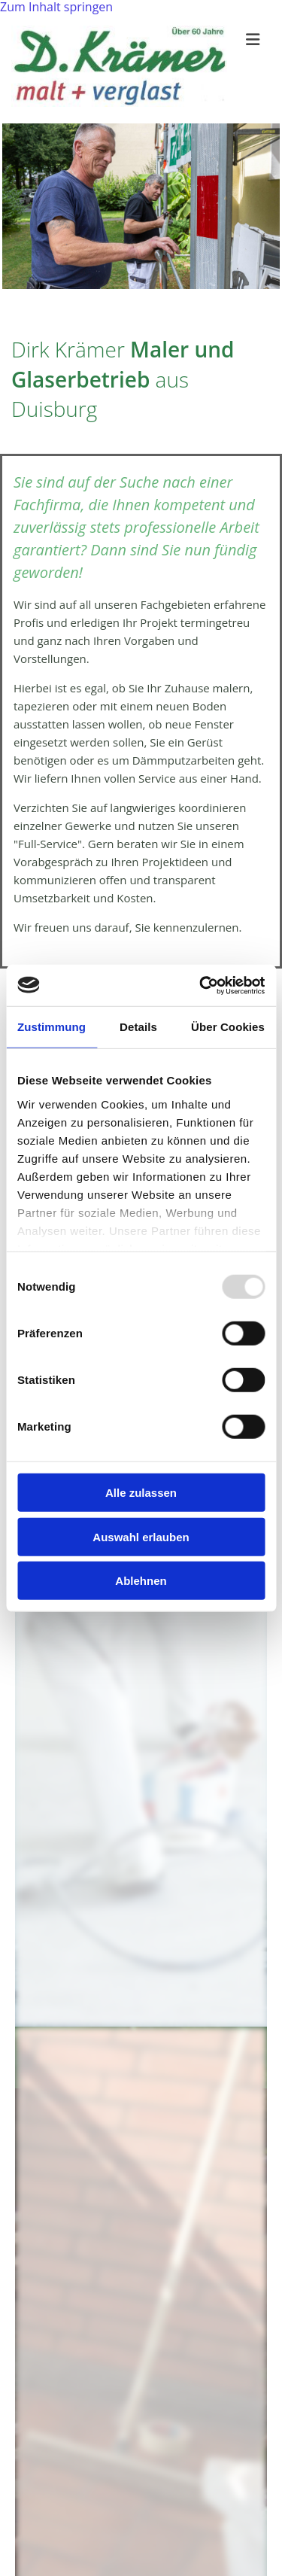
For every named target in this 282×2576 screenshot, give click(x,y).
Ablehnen (140, 1580)
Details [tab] (138, 1026)
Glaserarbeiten (91, 2061)
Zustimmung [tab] (51, 1026)
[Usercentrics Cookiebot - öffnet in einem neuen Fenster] (201, 985)
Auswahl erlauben (140, 1536)
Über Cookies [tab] (228, 1026)
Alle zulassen (141, 1492)
